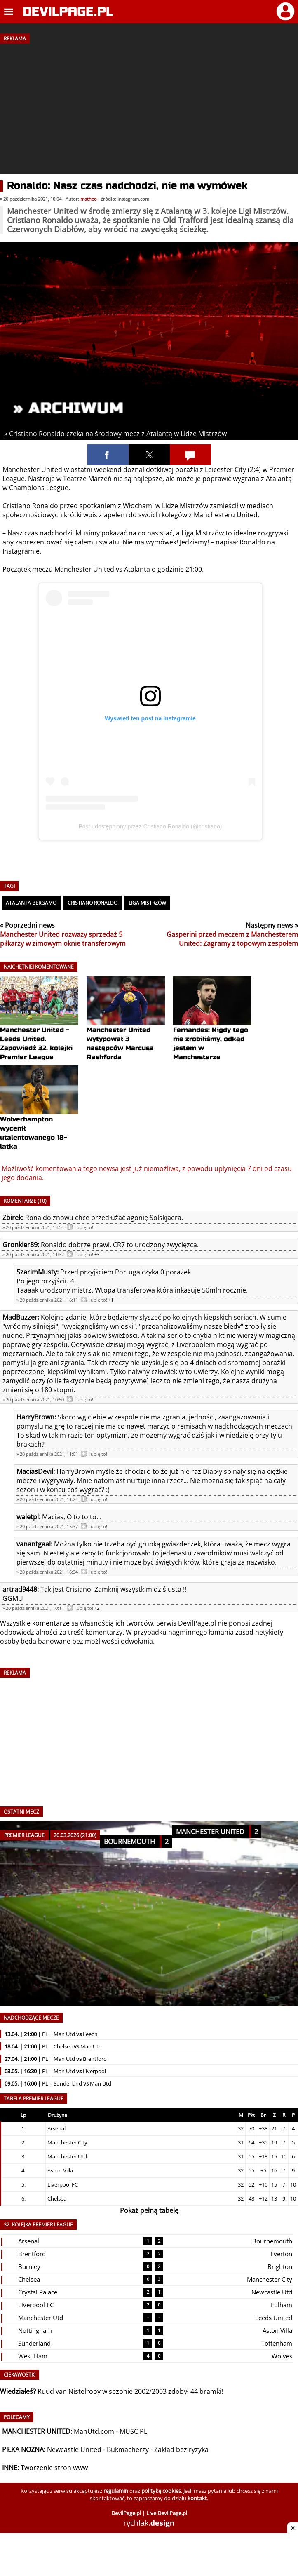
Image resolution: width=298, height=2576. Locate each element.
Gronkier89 (20, 1244)
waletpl (27, 1516)
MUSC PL (133, 2431)
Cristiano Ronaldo (92, 902)
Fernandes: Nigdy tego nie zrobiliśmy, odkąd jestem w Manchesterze (212, 1028)
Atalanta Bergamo (31, 902)
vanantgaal (33, 1543)
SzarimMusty (36, 1271)
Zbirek (12, 1217)
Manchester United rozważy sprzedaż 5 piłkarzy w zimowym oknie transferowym (63, 939)
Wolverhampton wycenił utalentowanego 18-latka (39, 1118)
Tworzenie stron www (54, 2467)
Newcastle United (74, 2449)
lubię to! (84, 1227)
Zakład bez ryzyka (181, 2449)
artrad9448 (19, 1589)
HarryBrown (35, 1417)
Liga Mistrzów (147, 902)
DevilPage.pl (197, 1623)
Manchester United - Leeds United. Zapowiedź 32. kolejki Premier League (39, 1028)
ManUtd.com (94, 2431)
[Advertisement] (149, 106)
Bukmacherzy (128, 2449)
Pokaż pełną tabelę (149, 2210)
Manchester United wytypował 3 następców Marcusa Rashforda (126, 1028)
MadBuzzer (20, 1317)
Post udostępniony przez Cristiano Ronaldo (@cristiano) (150, 826)
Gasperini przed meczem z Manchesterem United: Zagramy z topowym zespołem (232, 939)
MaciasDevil (34, 1471)
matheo (88, 199)
